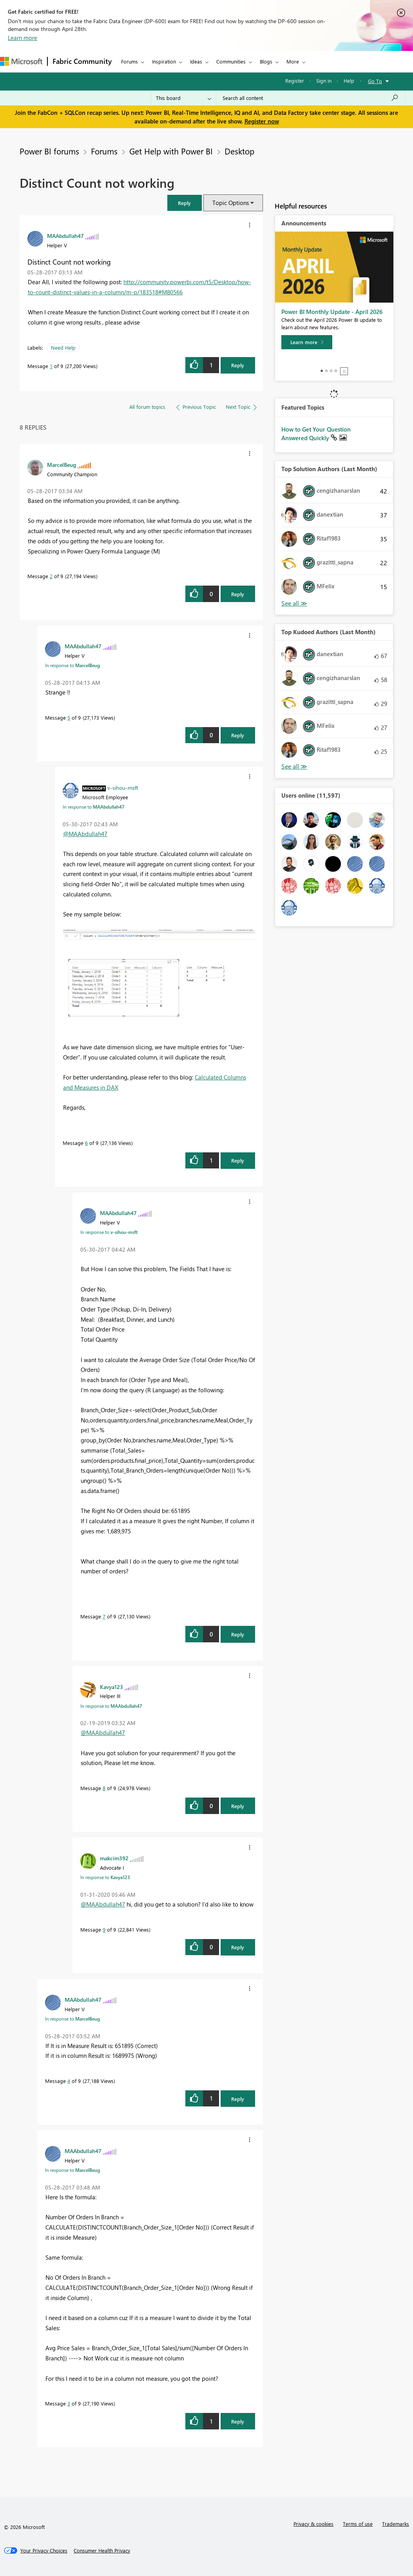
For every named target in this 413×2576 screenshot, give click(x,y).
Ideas (196, 61)
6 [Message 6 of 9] (86, 1142)
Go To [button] (375, 81)
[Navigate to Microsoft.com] (21, 61)
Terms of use (358, 2523)
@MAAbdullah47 (85, 834)
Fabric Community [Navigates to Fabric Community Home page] (82, 61)
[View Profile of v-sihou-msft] (122, 787)
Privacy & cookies (313, 2523)
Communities (231, 61)
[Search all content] (310, 98)
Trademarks (395, 2523)
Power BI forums (49, 150)
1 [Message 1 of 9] (51, 366)
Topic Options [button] (230, 203)
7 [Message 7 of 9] (104, 1616)
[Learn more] (306, 342)
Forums (129, 61)
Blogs (266, 61)
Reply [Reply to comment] (237, 594)
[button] (184, 203)
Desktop (239, 150)
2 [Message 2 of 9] (51, 576)
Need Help (63, 347)
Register (294, 80)
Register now (262, 121)
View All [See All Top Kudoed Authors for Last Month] (294, 766)
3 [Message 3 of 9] (68, 2403)
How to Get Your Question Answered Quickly (316, 433)
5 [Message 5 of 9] (68, 717)
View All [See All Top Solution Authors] (294, 603)
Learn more (22, 38)
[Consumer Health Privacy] (102, 2550)
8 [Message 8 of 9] (104, 1788)
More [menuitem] (292, 61)
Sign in (323, 80)
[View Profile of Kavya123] (111, 1687)
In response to (72, 665)
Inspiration (164, 61)
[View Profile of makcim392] (114, 1858)
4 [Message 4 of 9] (68, 2080)
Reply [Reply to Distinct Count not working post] (237, 365)
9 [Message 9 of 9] (104, 1929)
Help (349, 80)
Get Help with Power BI (171, 150)
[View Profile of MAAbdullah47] (65, 235)
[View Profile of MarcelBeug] (61, 464)
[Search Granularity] (183, 98)
